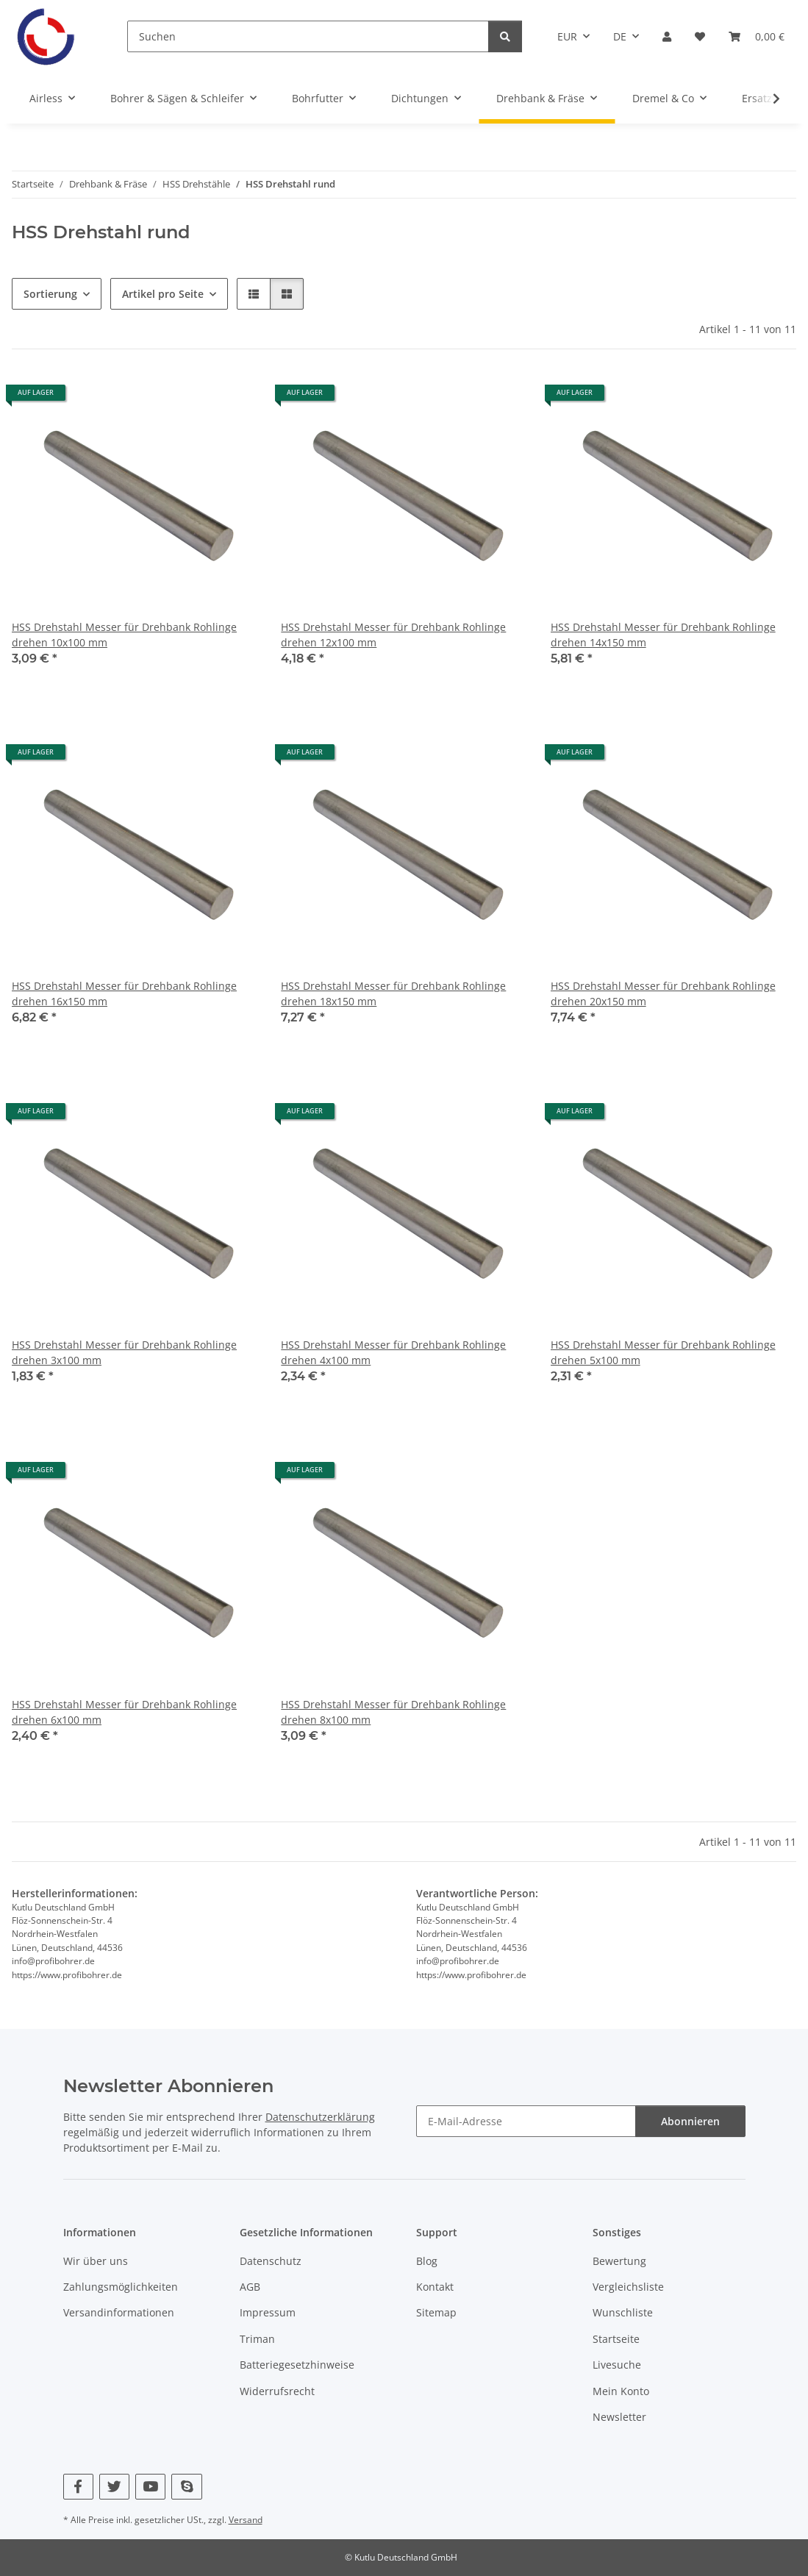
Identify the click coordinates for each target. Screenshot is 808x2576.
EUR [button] (567, 36)
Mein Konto (621, 2391)
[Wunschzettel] (700, 36)
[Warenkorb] (756, 36)
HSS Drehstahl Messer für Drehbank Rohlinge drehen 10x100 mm (124, 634)
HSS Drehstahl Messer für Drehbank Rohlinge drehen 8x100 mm (393, 1712)
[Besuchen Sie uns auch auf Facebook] (78, 2487)
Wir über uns (95, 2261)
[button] (667, 36)
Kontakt (435, 2287)
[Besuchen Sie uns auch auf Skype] (186, 2487)
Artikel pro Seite (163, 294)
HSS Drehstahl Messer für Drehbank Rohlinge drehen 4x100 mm (393, 1352)
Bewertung (619, 2261)
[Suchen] (308, 36)
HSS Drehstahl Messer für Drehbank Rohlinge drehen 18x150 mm (393, 993)
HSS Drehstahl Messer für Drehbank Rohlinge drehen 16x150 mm (124, 993)
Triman (257, 2339)
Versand (245, 2519)
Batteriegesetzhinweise (297, 2365)
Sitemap (436, 2312)
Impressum (268, 2312)
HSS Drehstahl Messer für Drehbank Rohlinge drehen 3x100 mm (124, 1352)
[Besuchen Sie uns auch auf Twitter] (114, 2487)
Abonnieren (690, 2121)
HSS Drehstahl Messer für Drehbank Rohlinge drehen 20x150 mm (663, 993)
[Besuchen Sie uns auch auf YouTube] (150, 2487)
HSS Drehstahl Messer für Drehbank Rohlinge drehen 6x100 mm (124, 1712)
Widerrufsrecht (277, 2391)
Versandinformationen (118, 2312)
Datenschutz (270, 2261)
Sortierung (50, 294)
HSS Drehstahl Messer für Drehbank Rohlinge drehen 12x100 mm (393, 634)
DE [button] (619, 36)
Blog (426, 2261)
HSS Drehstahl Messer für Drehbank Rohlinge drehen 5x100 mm (663, 1352)
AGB (250, 2287)
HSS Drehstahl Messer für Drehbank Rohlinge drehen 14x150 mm (663, 634)
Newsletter (619, 2417)
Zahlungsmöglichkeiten (120, 2287)
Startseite (616, 2339)
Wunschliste (623, 2312)
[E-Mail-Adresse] (526, 2121)
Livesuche (617, 2365)
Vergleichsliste (628, 2287)
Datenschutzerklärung (320, 2117)
